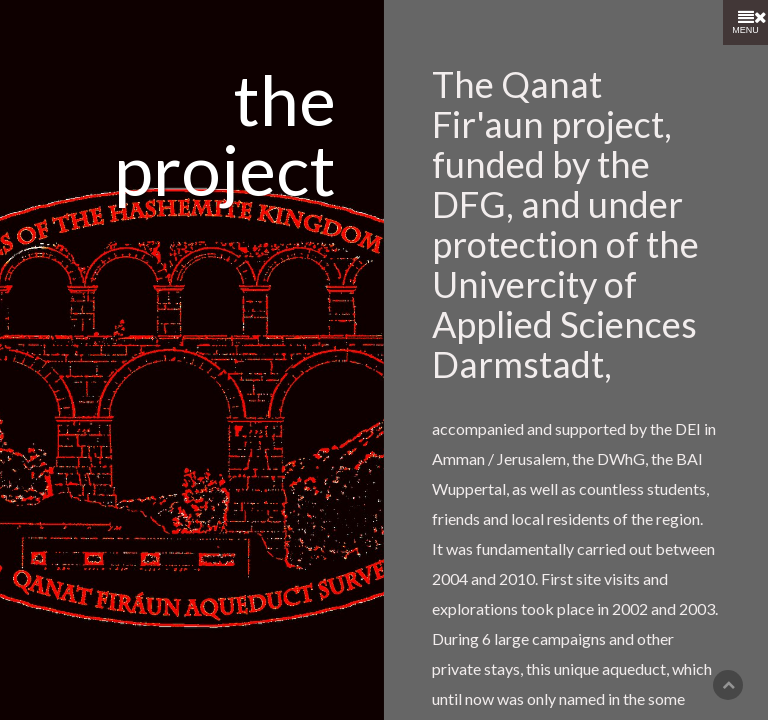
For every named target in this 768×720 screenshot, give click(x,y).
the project (225, 134)
